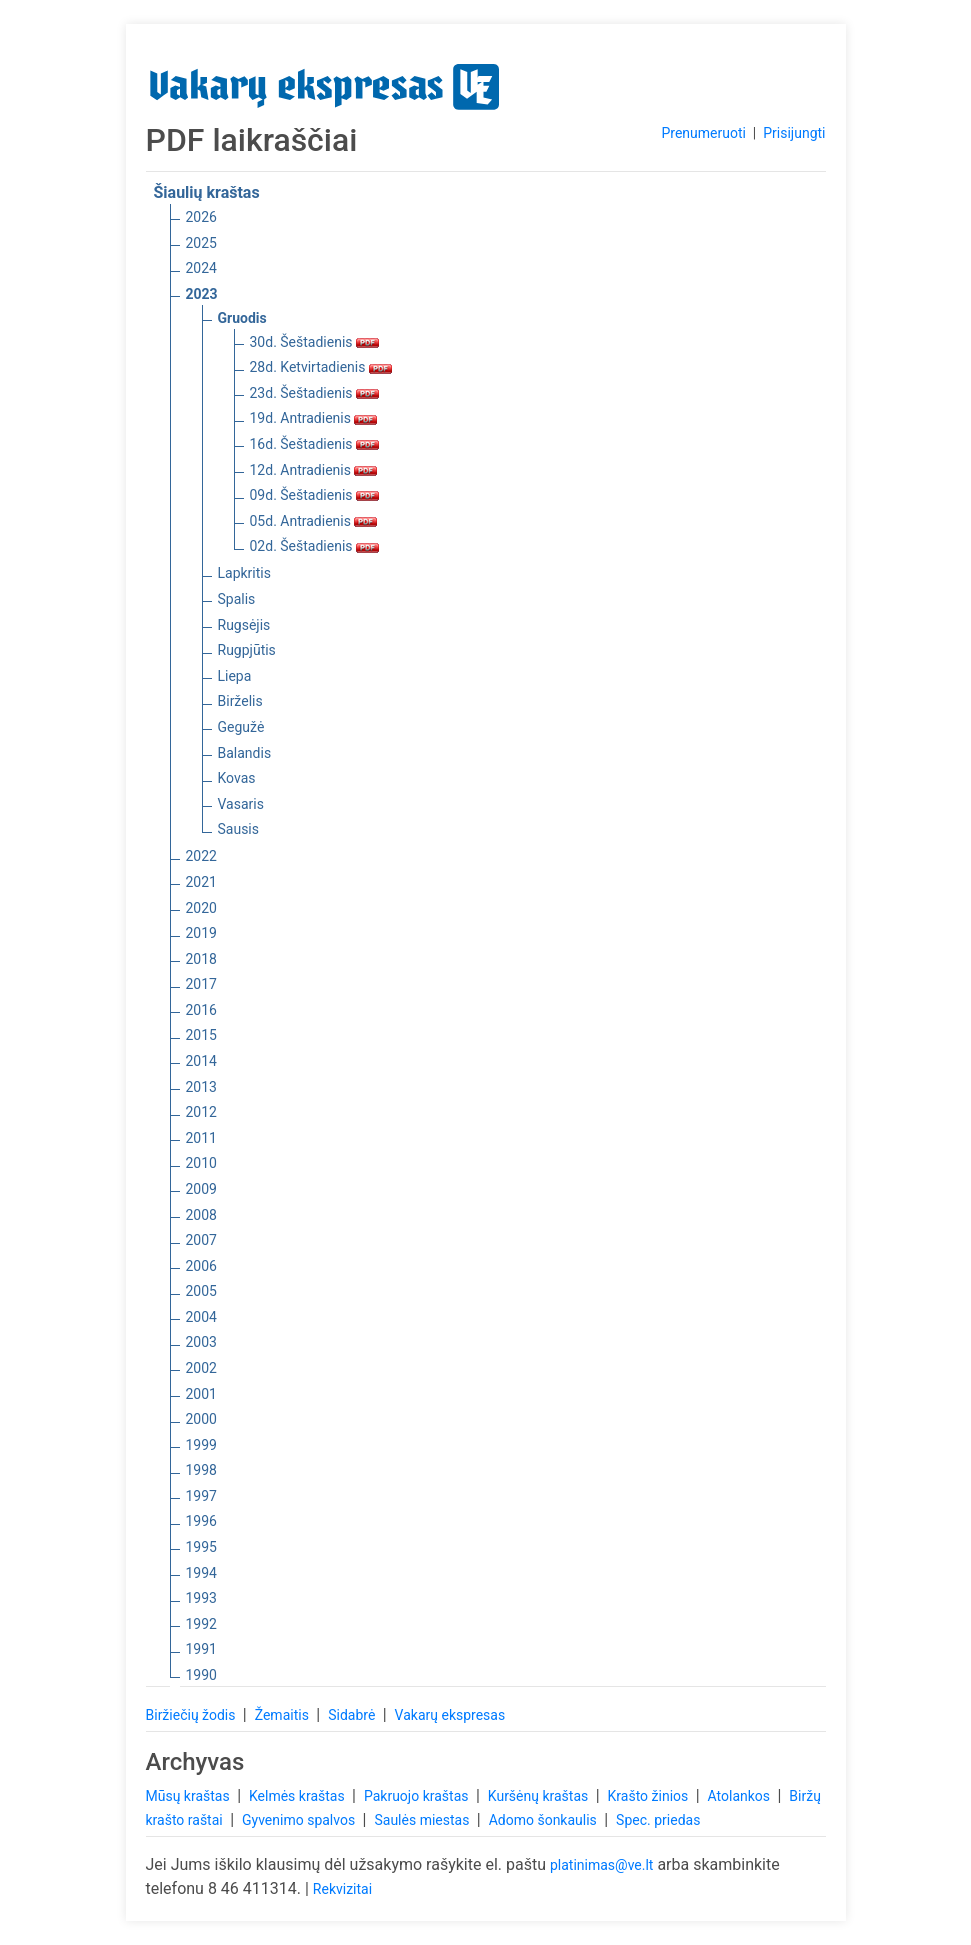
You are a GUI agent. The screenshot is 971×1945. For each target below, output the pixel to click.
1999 (201, 1445)
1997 (201, 1496)
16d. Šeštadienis (315, 444)
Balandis (245, 753)
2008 (201, 1215)
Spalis (237, 599)
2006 (201, 1266)
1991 (201, 1649)
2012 (201, 1112)
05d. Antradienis (314, 521)
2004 (201, 1317)
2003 (201, 1342)
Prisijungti (794, 133)
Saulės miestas (423, 1820)
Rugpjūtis (247, 650)
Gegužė (241, 727)
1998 (201, 1470)
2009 (201, 1189)
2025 (201, 243)
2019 (201, 933)
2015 (201, 1035)
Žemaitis (284, 1715)
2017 (201, 984)
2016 (201, 1010)
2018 (201, 959)
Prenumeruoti (703, 133)
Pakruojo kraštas (418, 1796)
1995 (201, 1547)
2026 (201, 217)
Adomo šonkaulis (545, 1820)
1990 (201, 1675)
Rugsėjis (244, 625)
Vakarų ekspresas (450, 1715)
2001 (201, 1394)
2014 (201, 1061)
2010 (201, 1163)
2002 (201, 1368)
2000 (201, 1419)
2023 (202, 294)
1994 (201, 1573)
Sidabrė (353, 1715)
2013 (201, 1087)
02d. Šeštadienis (315, 546)
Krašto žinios (650, 1796)
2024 (201, 268)
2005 (201, 1291)
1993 (201, 1598)
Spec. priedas (658, 1820)
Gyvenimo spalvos (300, 1820)
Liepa (235, 676)
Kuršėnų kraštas (540, 1796)
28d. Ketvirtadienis (321, 367)
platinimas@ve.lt (601, 1865)
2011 (201, 1138)
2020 (201, 908)
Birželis (240, 701)
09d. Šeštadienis (315, 495)
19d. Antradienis (314, 418)
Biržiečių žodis (192, 1715)
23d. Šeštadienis (315, 393)
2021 (201, 882)
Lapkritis (244, 573)
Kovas (237, 778)
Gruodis (242, 318)
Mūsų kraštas (190, 1796)
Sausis (239, 829)
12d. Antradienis (314, 470)
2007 (201, 1240)
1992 (201, 1624)
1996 (201, 1521)
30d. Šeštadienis (315, 342)
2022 (201, 856)
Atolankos (741, 1796)
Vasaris (241, 804)
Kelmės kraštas (298, 1796)
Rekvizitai (342, 1889)
